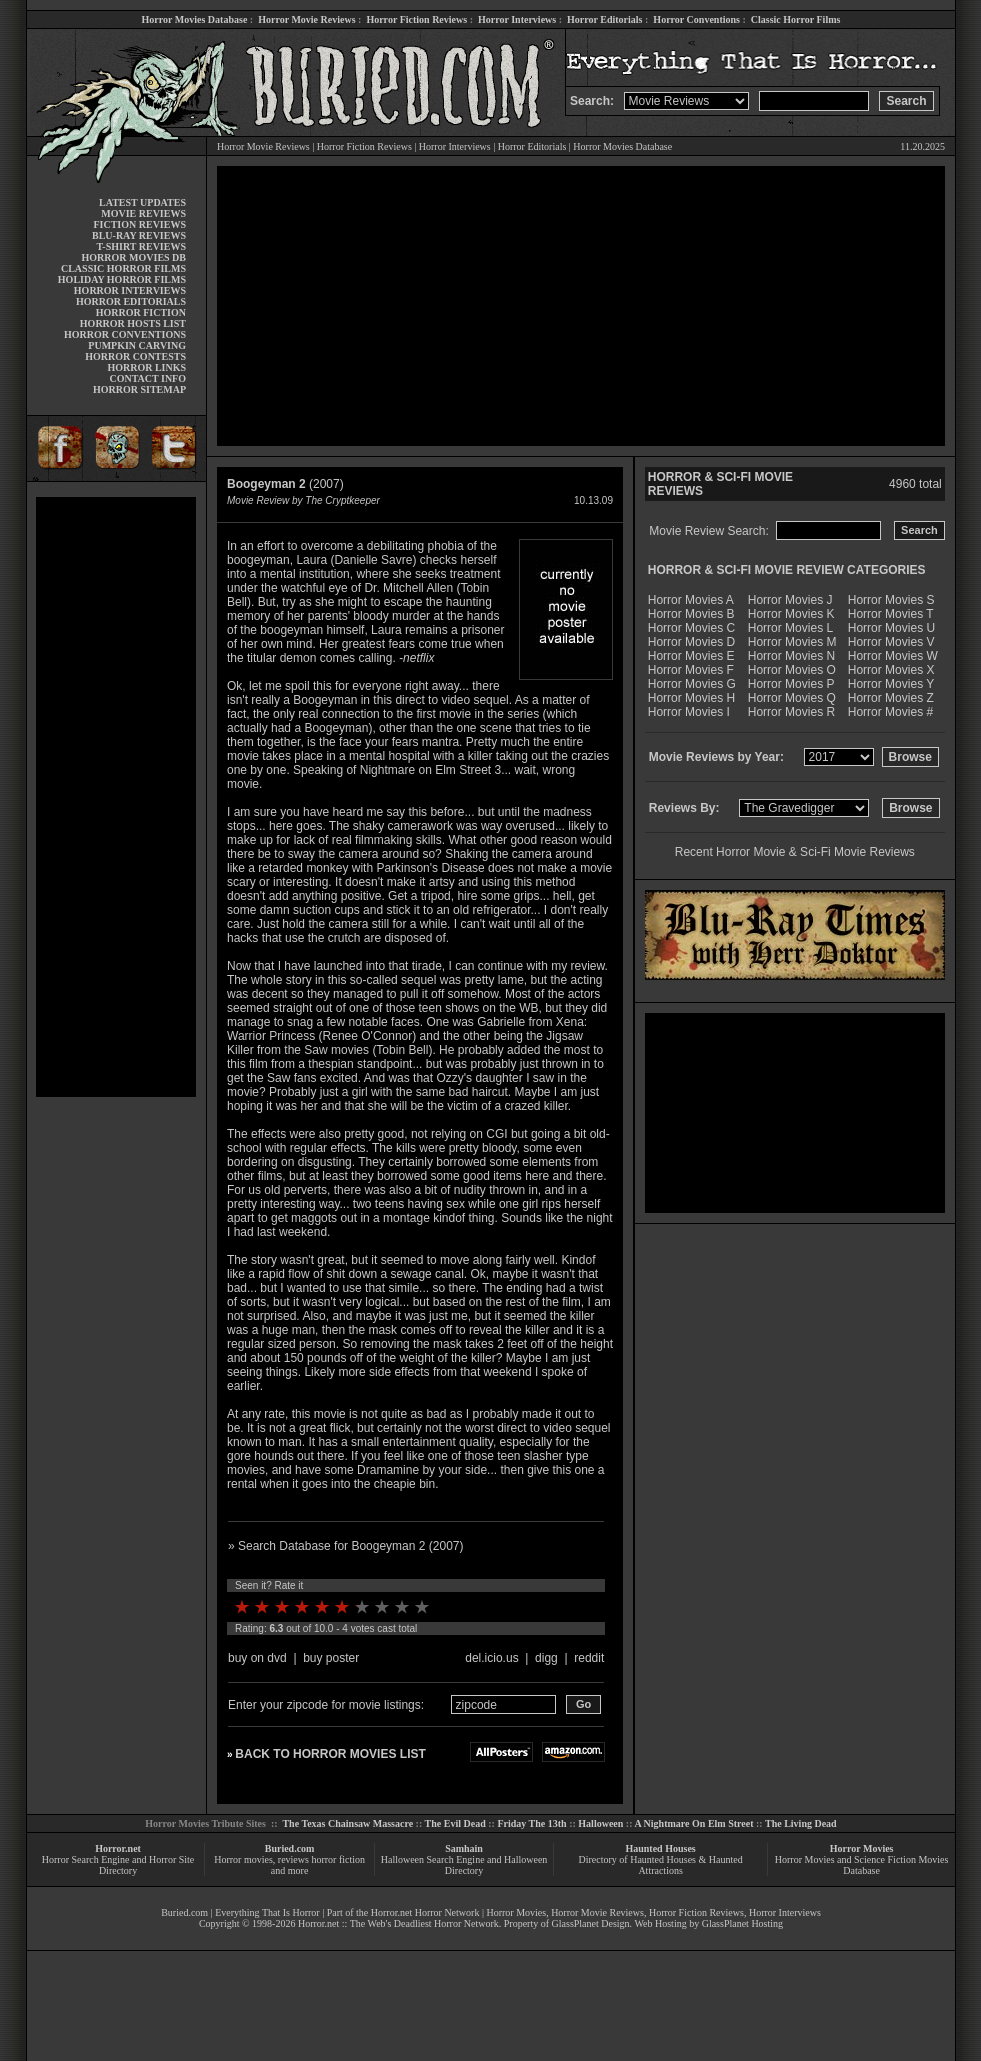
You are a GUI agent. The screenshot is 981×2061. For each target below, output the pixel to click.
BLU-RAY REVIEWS (139, 235)
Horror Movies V (891, 642)
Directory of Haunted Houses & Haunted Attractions (661, 1865)
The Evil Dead (455, 1823)
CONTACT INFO (147, 378)
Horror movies (243, 1859)
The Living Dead (801, 1823)
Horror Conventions (696, 19)
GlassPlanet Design (591, 1923)
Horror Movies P (791, 684)
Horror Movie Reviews (306, 19)
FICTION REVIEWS (139, 224)
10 (422, 1607)
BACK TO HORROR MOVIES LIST (330, 1754)
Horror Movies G (692, 684)
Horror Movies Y (891, 684)
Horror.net (118, 1848)
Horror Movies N (791, 656)
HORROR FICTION (141, 312)
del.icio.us (491, 1658)
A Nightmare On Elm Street (693, 1823)
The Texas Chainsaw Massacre (347, 1823)
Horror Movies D (691, 642)
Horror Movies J (790, 600)
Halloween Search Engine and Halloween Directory (464, 1865)
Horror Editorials (604, 19)
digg (546, 1658)
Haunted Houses (660, 1848)
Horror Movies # (890, 712)
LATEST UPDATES (142, 202)
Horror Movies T (891, 614)
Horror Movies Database (195, 19)
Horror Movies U (891, 628)
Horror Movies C (691, 628)
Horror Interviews (517, 19)
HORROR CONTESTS (135, 356)
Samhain (464, 1848)
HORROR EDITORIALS (131, 301)
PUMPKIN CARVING (137, 345)
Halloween (600, 1823)
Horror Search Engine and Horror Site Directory (118, 1865)
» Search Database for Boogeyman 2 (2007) (345, 1546)
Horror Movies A (691, 600)
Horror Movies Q (792, 698)
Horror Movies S (891, 600)
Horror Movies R (791, 712)
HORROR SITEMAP (139, 389)
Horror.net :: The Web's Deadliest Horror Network (398, 1923)
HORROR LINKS (146, 367)
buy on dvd (257, 1658)
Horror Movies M (792, 642)
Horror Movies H (691, 698)
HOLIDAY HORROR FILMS (122, 279)
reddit (589, 1658)
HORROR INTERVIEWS (130, 290)
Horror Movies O (792, 670)
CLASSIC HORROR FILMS (123, 268)
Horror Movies (862, 1848)
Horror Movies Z (891, 698)
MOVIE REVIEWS (143, 213)
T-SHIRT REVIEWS (141, 246)
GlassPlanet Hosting (742, 1923)
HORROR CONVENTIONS (125, 334)
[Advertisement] (116, 797)
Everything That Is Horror (267, 1912)
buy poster (331, 1658)
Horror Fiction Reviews (416, 19)
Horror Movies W (893, 656)
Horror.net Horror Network (425, 1912)
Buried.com (290, 1848)
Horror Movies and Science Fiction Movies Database (862, 1865)
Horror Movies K (791, 614)
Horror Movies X (891, 670)
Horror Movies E (691, 656)
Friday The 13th (531, 1823)
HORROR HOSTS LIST (133, 323)
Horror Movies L (790, 628)
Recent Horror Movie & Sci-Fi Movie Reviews (795, 852)
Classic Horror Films (796, 19)
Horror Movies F (691, 670)
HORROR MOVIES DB (134, 257)
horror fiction (338, 1859)
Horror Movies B (691, 614)
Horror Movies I (689, 712)
